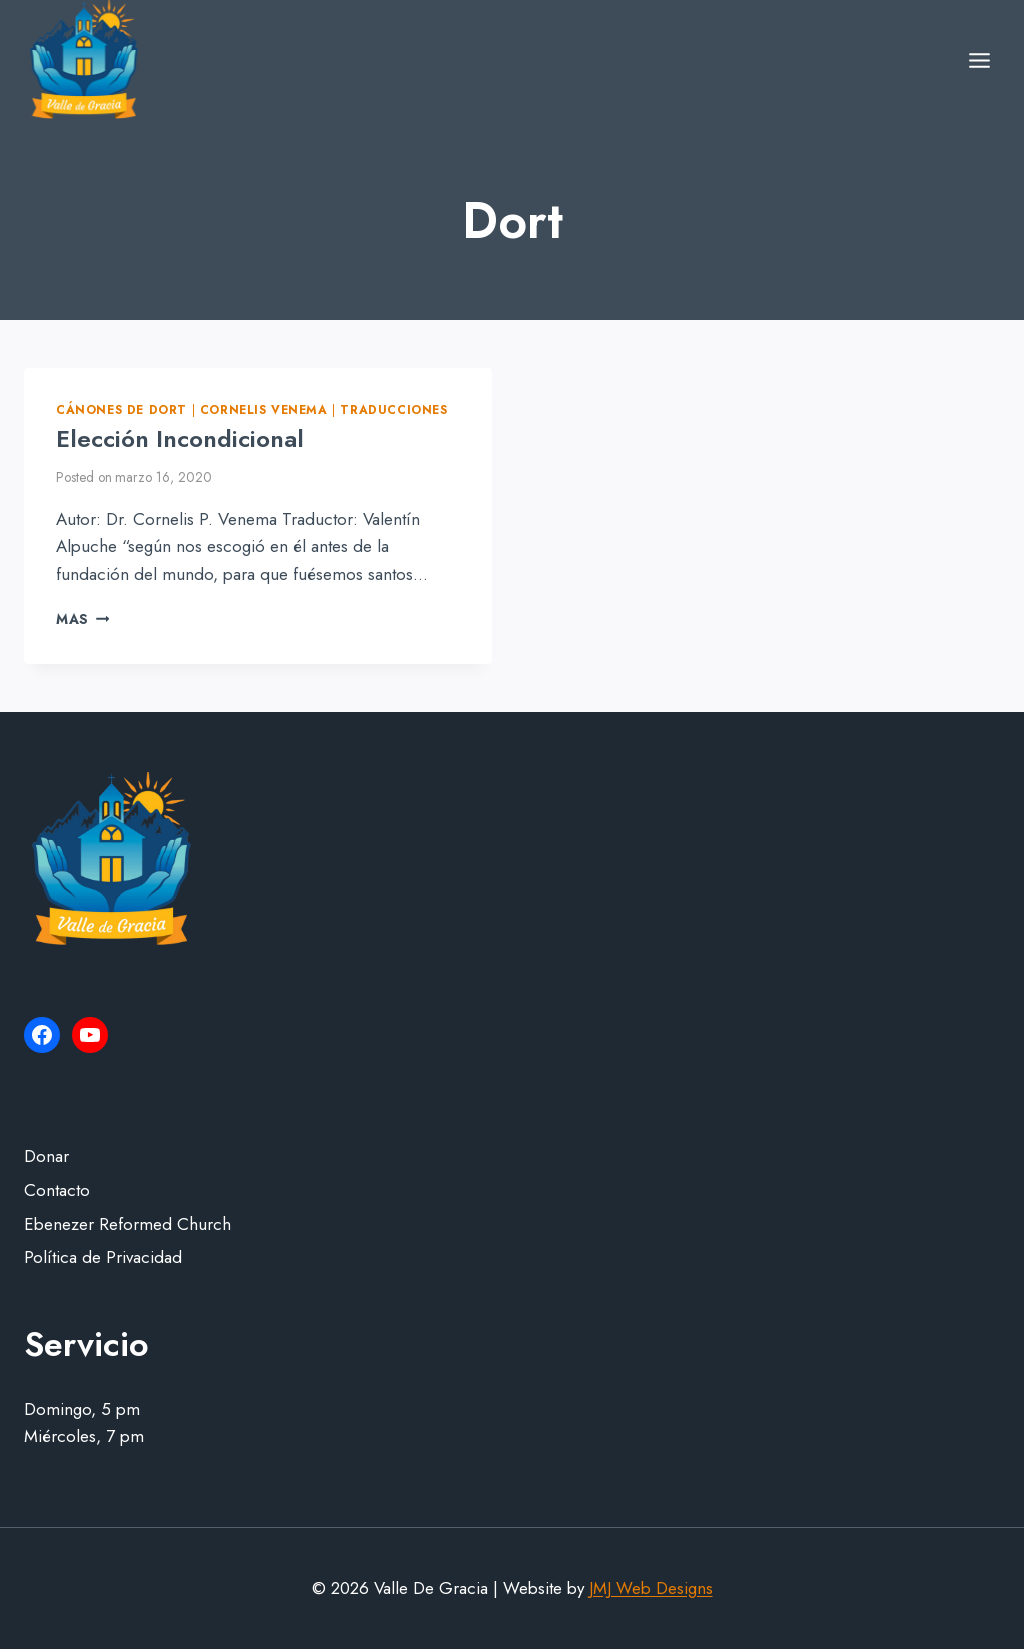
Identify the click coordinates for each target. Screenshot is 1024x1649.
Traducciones (393, 409)
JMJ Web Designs (651, 1588)
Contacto (57, 1190)
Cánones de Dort (121, 409)
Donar (46, 1156)
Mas (82, 619)
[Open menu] (979, 60)
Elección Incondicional (180, 438)
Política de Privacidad (103, 1257)
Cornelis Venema (264, 409)
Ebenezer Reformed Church (127, 1224)
